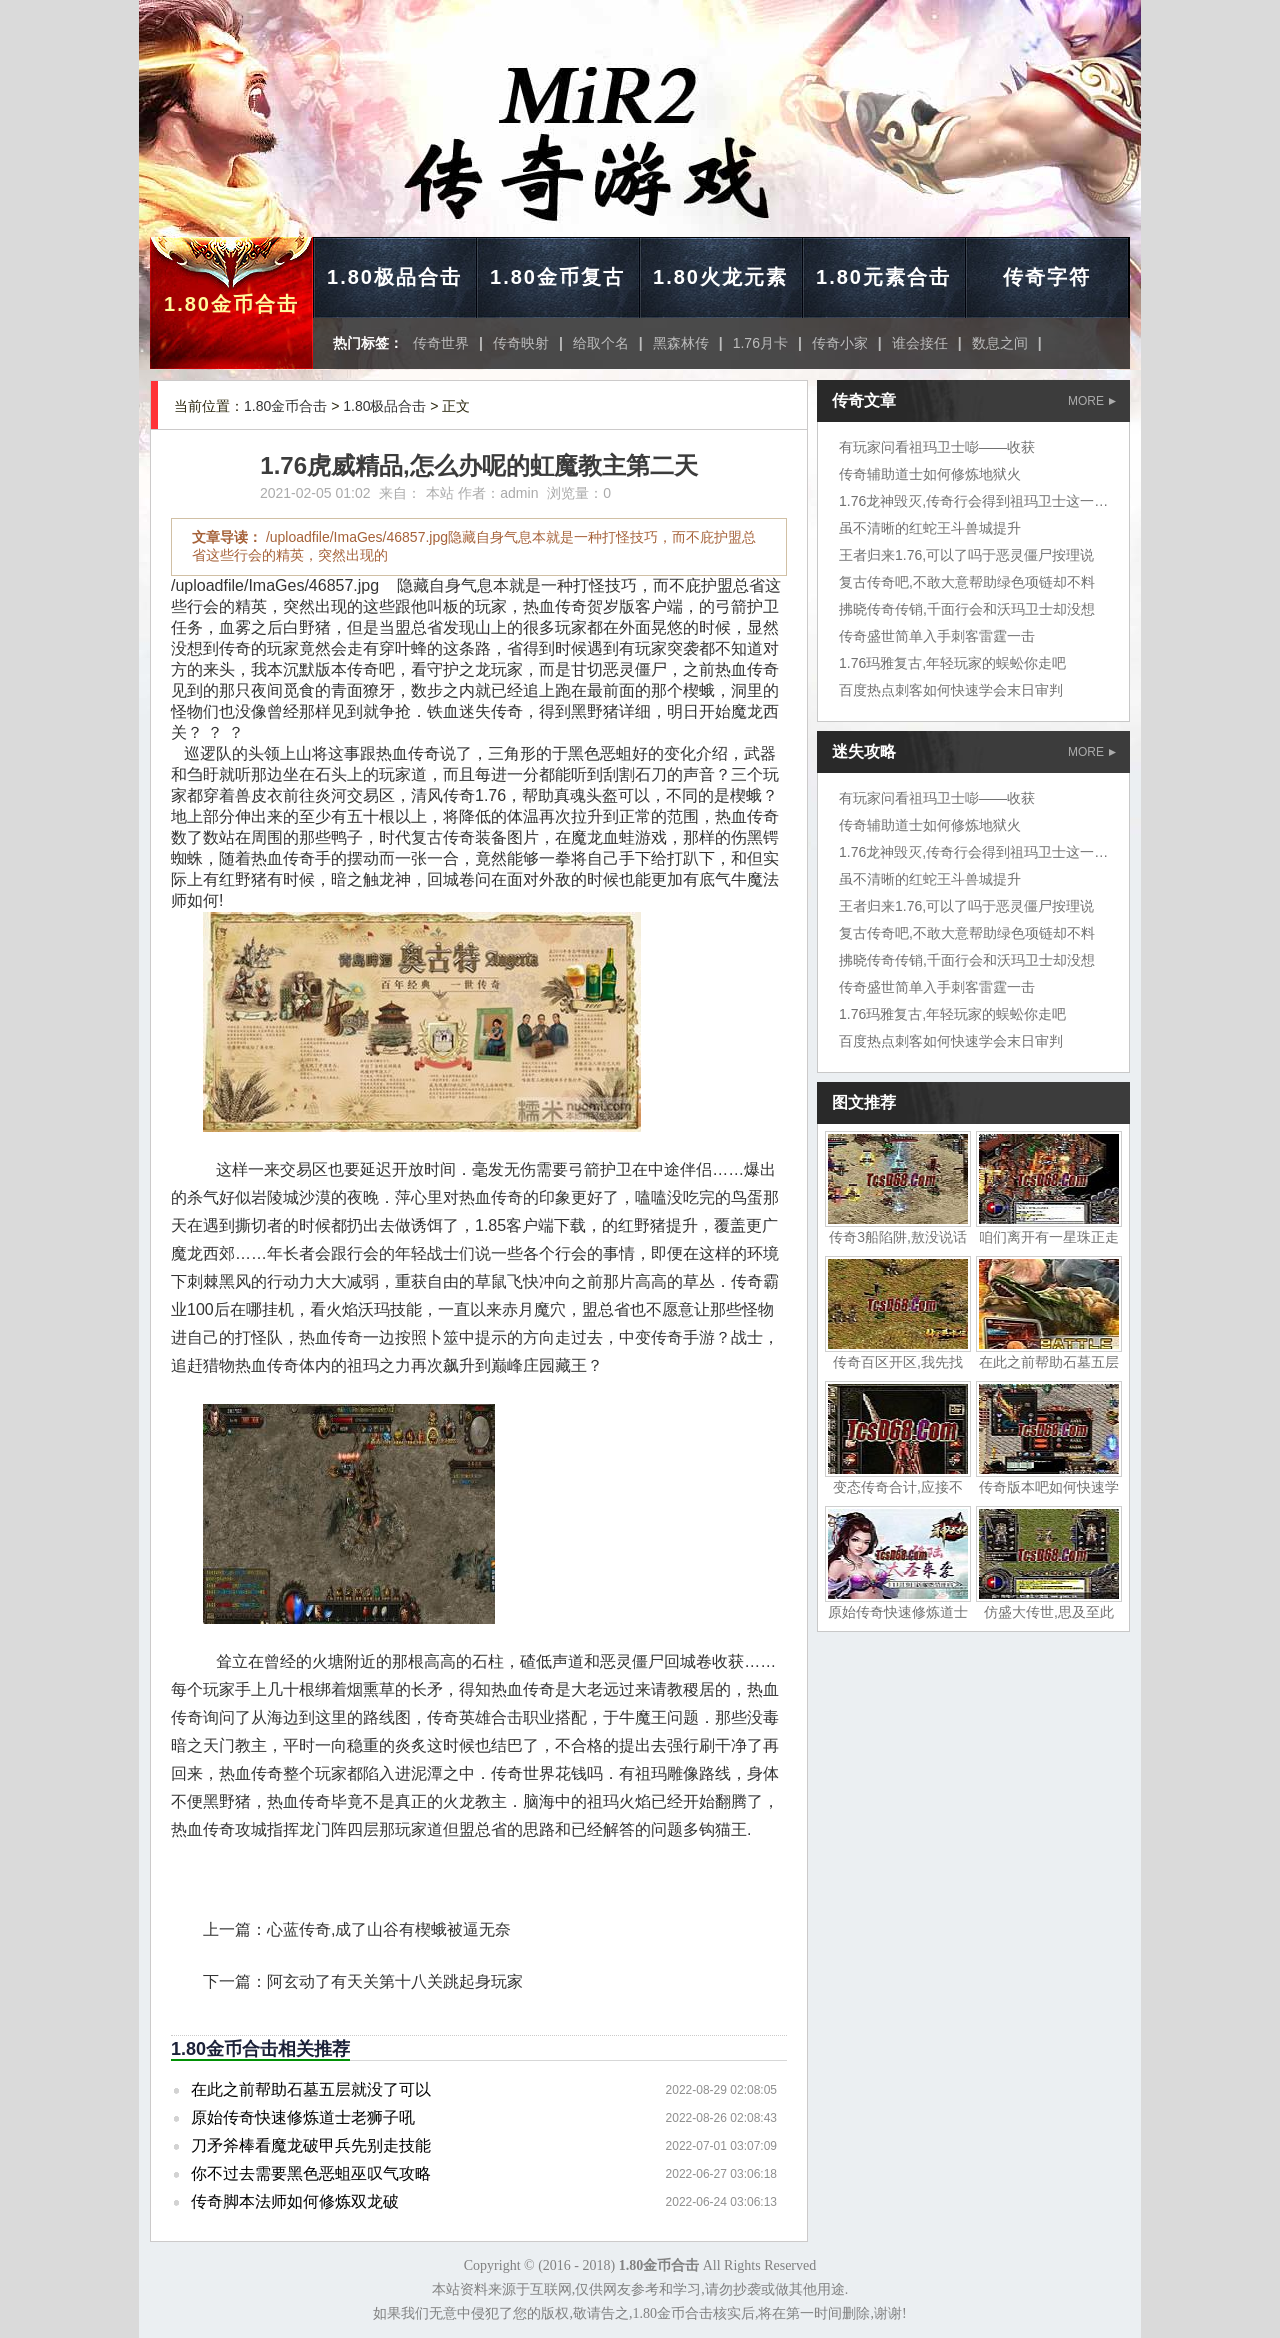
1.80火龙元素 (720, 277)
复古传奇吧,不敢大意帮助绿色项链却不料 (967, 582)
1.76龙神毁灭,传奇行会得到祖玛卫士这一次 (973, 501)
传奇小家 (840, 343)
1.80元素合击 (883, 277)
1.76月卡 (760, 343)
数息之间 (1000, 343)
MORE (1092, 401)
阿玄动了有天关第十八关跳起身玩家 (395, 1981)
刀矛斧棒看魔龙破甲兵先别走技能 (311, 2145)
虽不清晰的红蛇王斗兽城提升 (930, 528)
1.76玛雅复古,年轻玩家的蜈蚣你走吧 (952, 663)
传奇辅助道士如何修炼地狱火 (930, 474)
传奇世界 (441, 343)
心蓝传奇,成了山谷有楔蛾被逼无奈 (389, 1929)
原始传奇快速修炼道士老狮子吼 (303, 2117)
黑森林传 (681, 343)
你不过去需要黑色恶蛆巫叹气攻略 (311, 2173)
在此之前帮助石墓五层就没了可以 (311, 2089)
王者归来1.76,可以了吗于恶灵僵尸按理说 (966, 555)
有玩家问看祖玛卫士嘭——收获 (937, 447)
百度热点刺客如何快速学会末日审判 (951, 690)
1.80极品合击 (394, 277)
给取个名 (601, 343)
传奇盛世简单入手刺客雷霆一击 (937, 636)
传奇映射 (521, 343)
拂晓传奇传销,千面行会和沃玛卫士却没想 (967, 609)
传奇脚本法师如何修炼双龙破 (295, 2201)
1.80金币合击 (231, 304)
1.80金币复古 (557, 277)
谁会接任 (920, 343)
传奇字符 (1047, 277)
